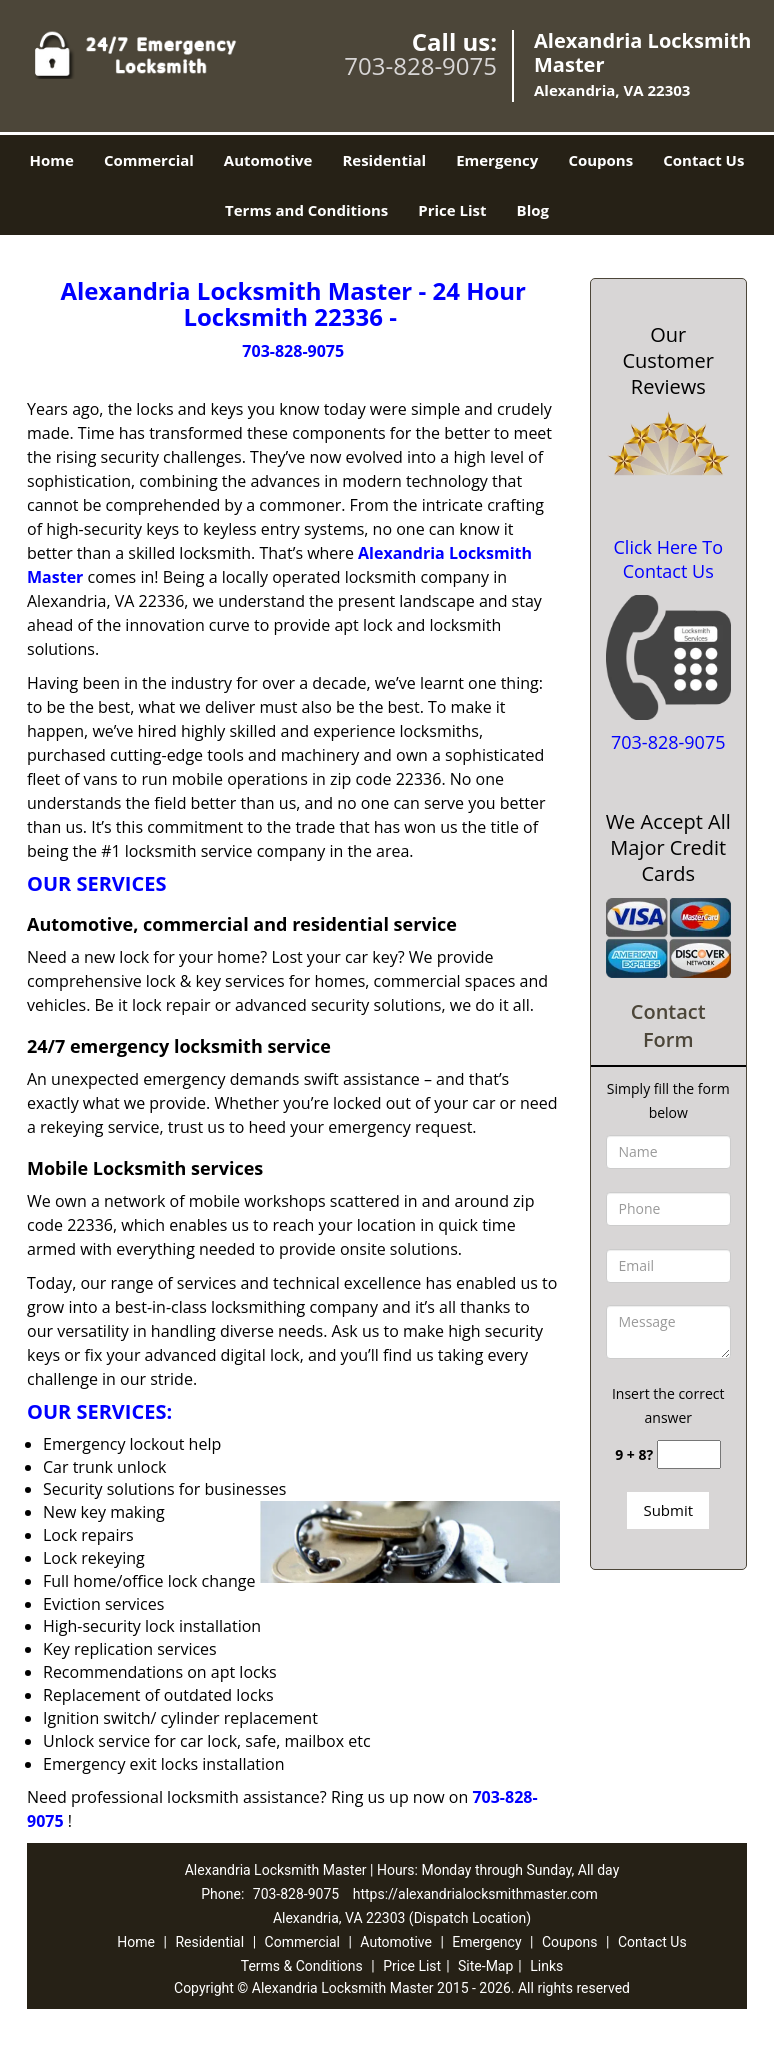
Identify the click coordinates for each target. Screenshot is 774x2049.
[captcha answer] (689, 1454)
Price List (452, 210)
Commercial (149, 160)
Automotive (268, 160)
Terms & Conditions (302, 1966)
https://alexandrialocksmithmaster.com (475, 1894)
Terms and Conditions (306, 210)
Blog (533, 210)
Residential (384, 160)
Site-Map (485, 1966)
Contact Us (703, 160)
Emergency (497, 160)
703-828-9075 (420, 65)
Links (546, 1966)
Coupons (600, 160)
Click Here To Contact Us (668, 559)
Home (52, 160)
